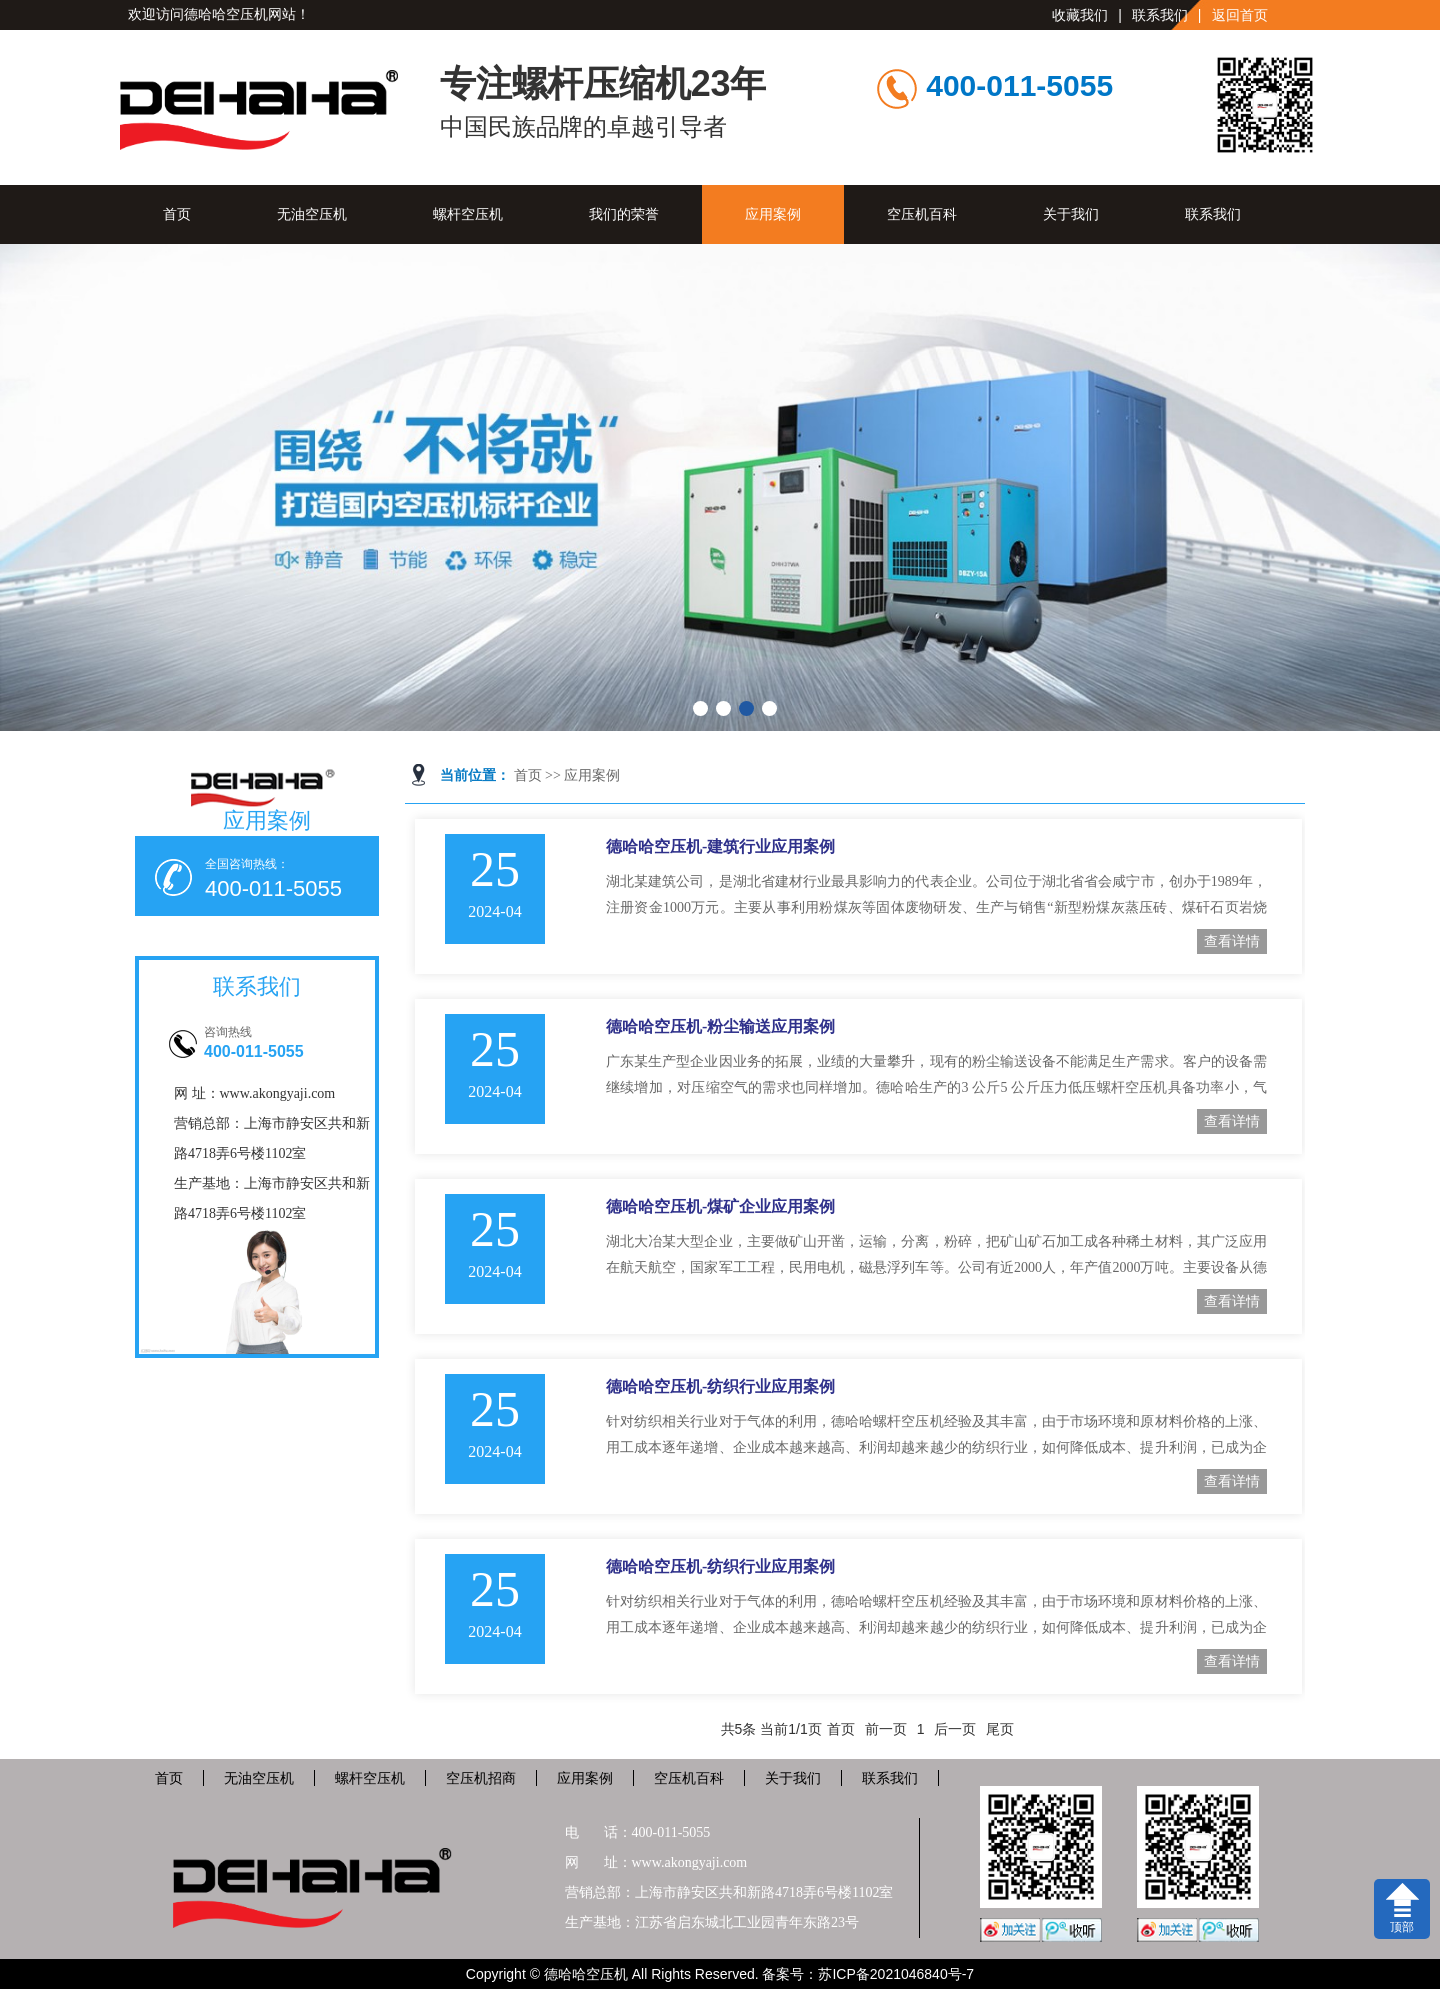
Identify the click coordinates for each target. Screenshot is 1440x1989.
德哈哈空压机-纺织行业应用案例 (720, 1386)
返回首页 (1240, 15)
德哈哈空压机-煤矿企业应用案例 (720, 1206)
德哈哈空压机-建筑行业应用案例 (720, 846)
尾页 (1000, 1729)
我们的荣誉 (624, 214)
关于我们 (1071, 214)
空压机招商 (481, 1778)
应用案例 (773, 214)
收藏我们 (1080, 15)
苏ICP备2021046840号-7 (896, 1974)
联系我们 (1160, 15)
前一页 (886, 1729)
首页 (177, 214)
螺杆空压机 (468, 214)
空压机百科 (922, 214)
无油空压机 (312, 214)
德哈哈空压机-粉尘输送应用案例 (720, 1026)
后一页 (955, 1729)
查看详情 (1232, 941)
